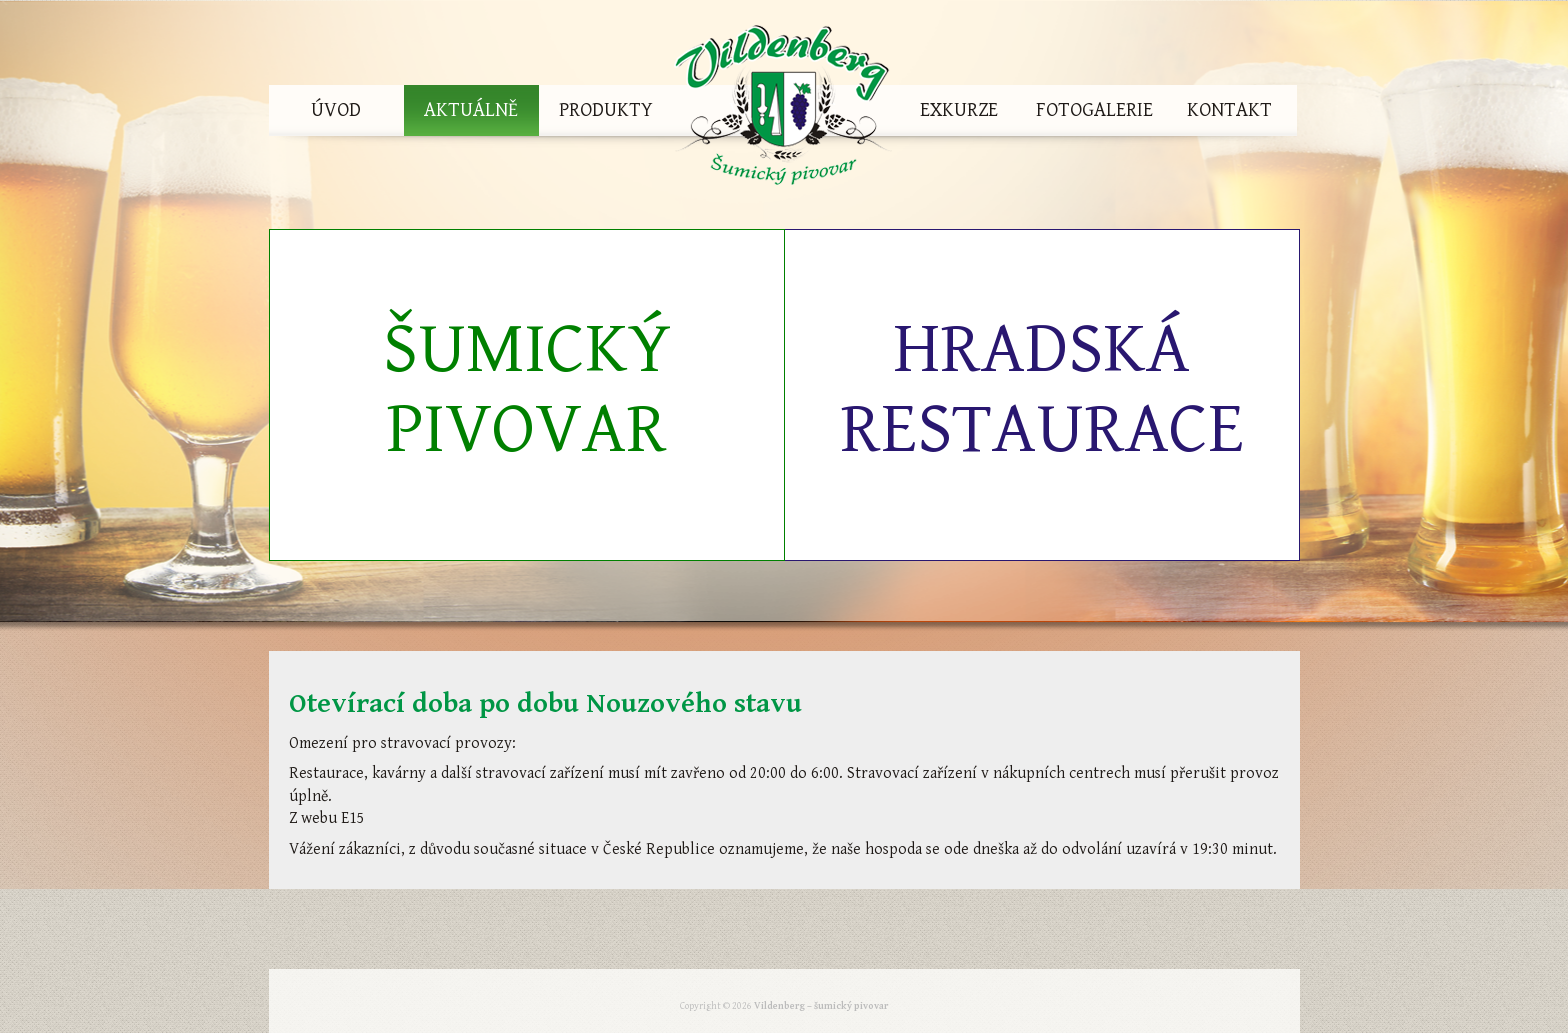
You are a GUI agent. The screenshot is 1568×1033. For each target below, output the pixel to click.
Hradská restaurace (1042, 389)
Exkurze (959, 110)
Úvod (336, 110)
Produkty (606, 110)
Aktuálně (471, 110)
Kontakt (1229, 110)
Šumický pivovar (527, 389)
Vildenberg (783, 110)
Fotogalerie (1094, 110)
